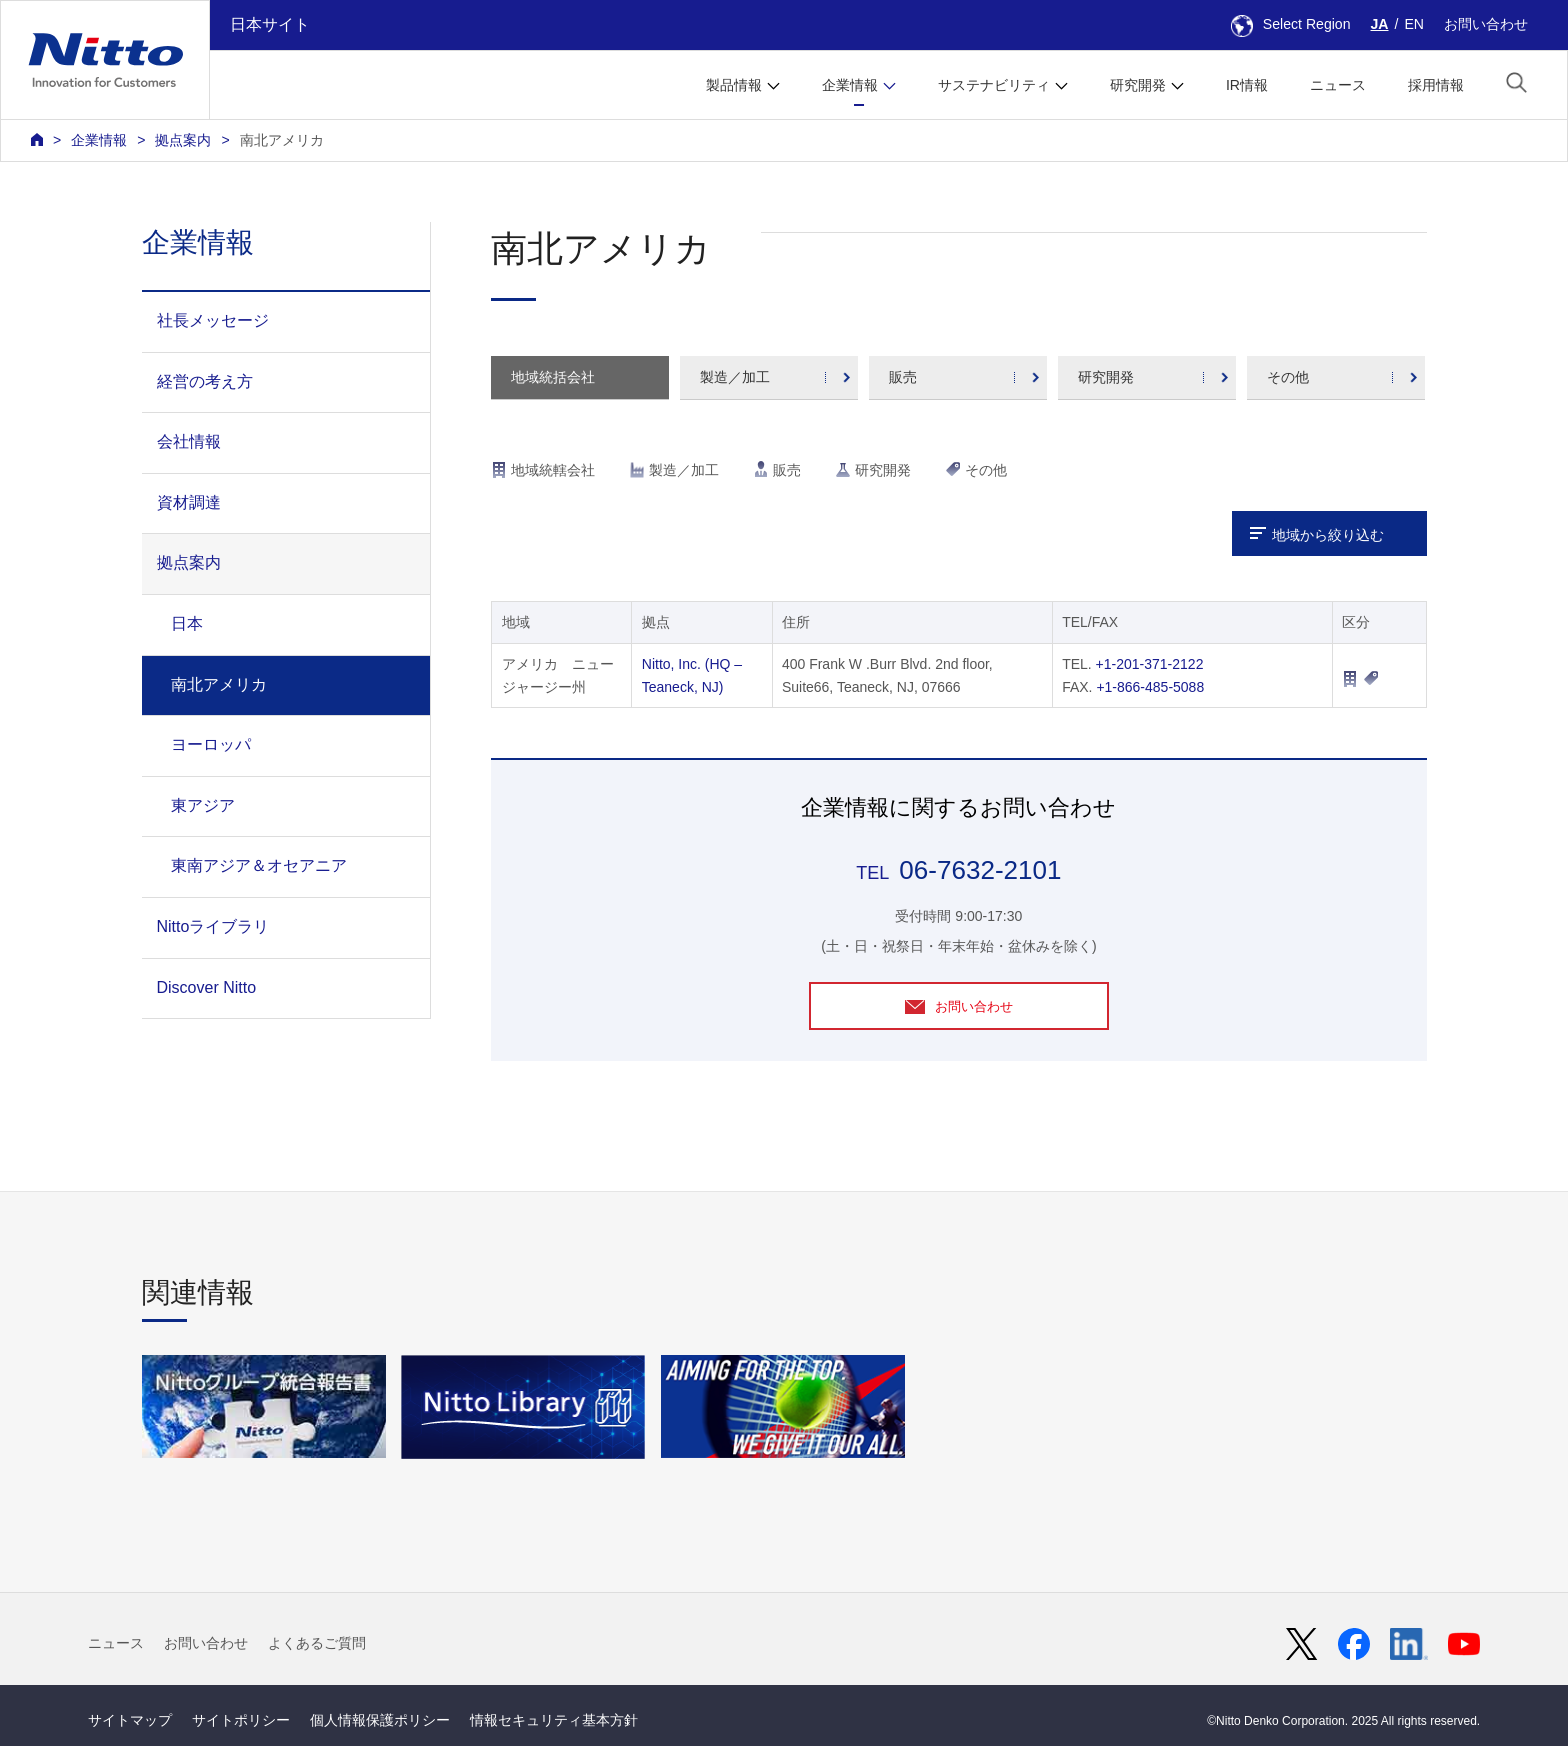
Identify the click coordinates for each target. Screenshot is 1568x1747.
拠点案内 (183, 140)
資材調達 (189, 502)
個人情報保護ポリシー (380, 1721)
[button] (1516, 82)
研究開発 (1106, 377)
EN (1414, 24)
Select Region (1291, 24)
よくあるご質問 (317, 1644)
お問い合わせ (1486, 24)
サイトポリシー (241, 1721)
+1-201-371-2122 (1150, 664)
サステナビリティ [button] (994, 85)
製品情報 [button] (734, 85)
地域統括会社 (553, 377)
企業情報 (99, 140)
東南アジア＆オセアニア (259, 865)
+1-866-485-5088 (1150, 687)
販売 (903, 377)
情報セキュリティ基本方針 (554, 1721)
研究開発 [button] (1138, 85)
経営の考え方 (205, 381)
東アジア (203, 805)
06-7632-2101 (980, 870)
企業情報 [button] (850, 85)
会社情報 (189, 441)
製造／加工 (735, 377)
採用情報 (1436, 85)
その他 (1288, 377)
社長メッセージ (213, 320)
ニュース (1338, 85)
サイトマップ (130, 1721)
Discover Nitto (207, 987)
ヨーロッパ (211, 744)
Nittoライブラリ (213, 926)
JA (1380, 24)
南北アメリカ (282, 140)
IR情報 (1247, 85)
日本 (187, 623)
